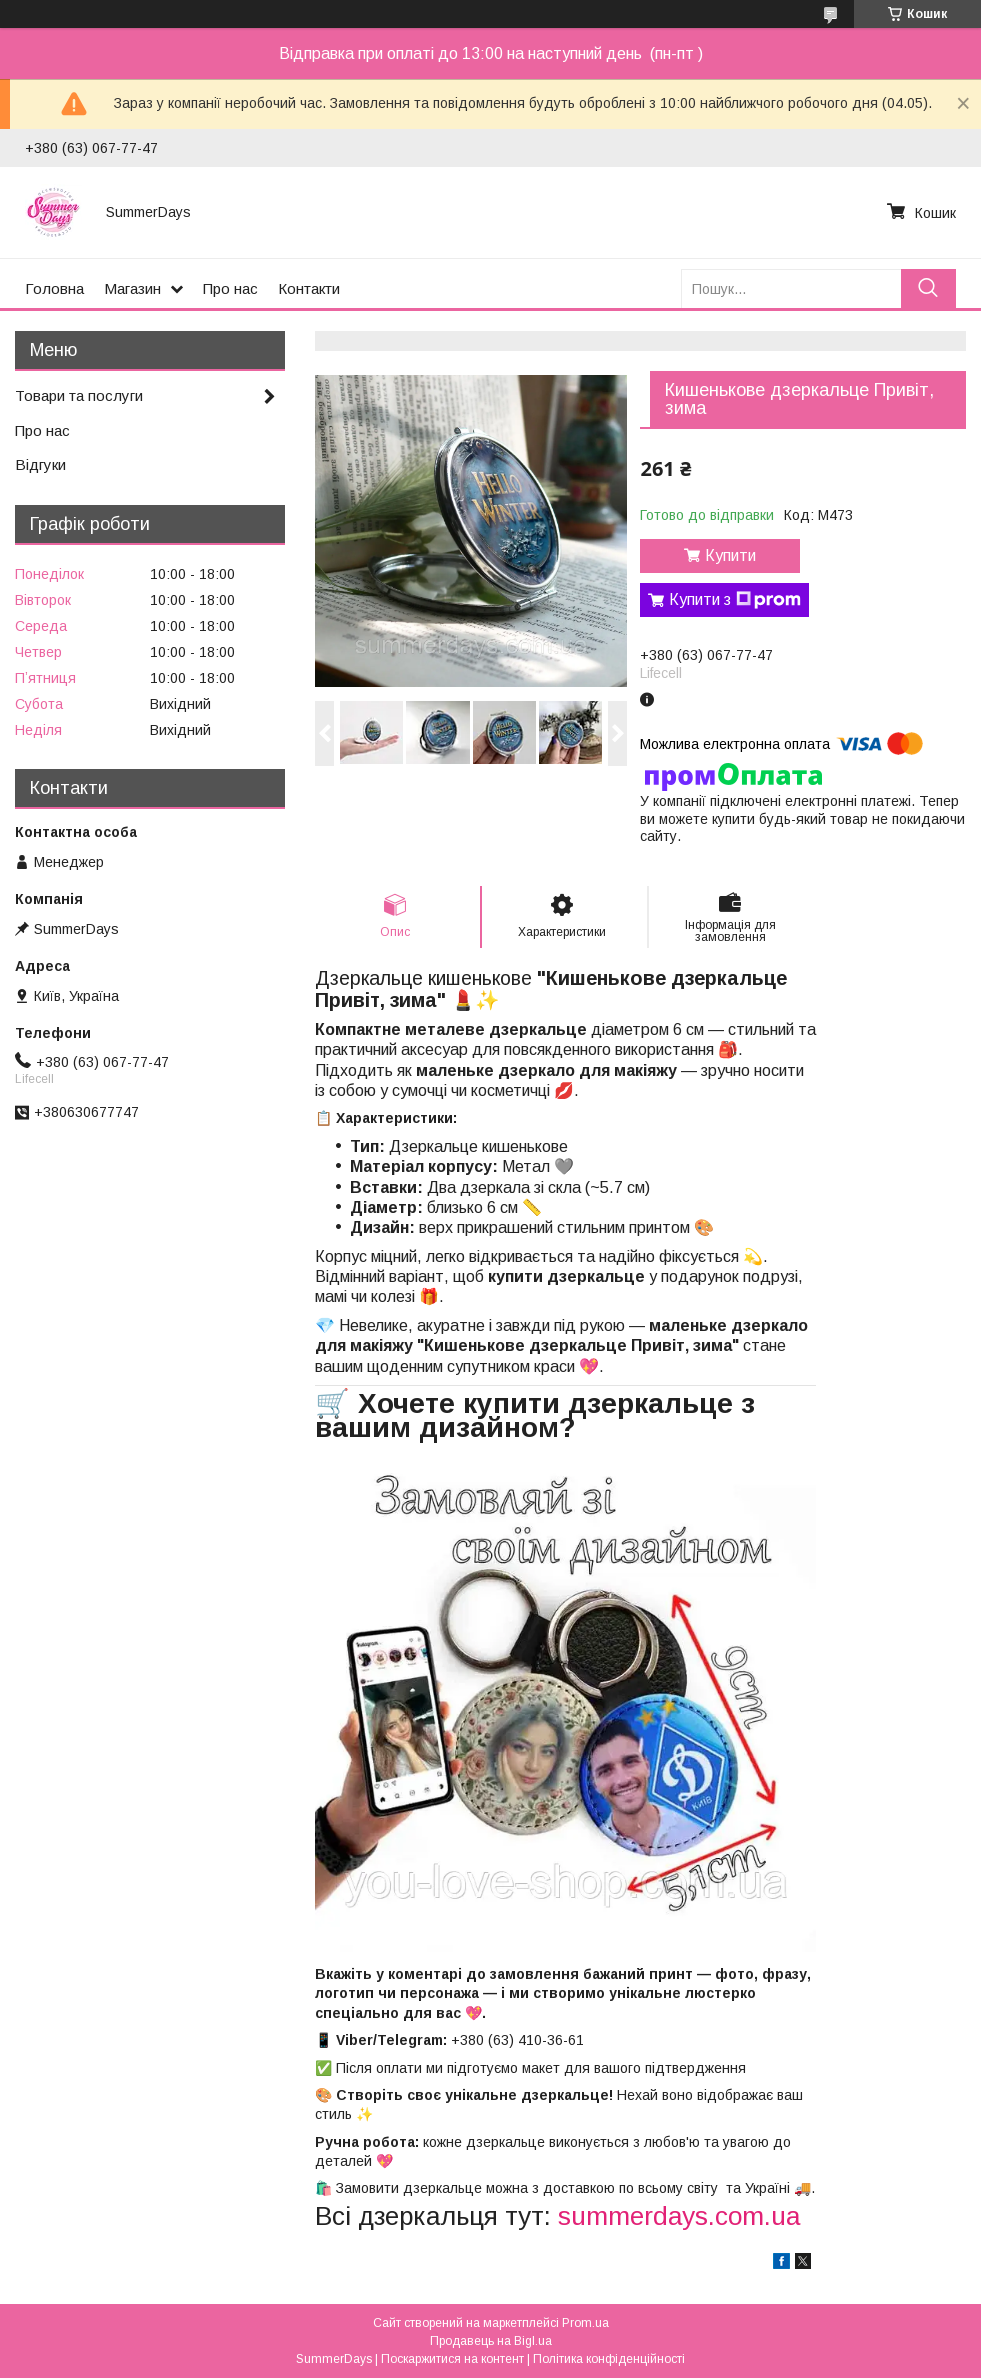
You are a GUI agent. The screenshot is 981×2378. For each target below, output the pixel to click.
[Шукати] (928, 288)
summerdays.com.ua (679, 2216)
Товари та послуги (79, 395)
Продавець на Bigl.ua (491, 2341)
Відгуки (40, 464)
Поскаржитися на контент (452, 2359)
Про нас (230, 288)
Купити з (735, 600)
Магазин (132, 288)
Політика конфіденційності (609, 2359)
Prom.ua (585, 2323)
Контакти (309, 288)
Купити (730, 555)
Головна (54, 288)
